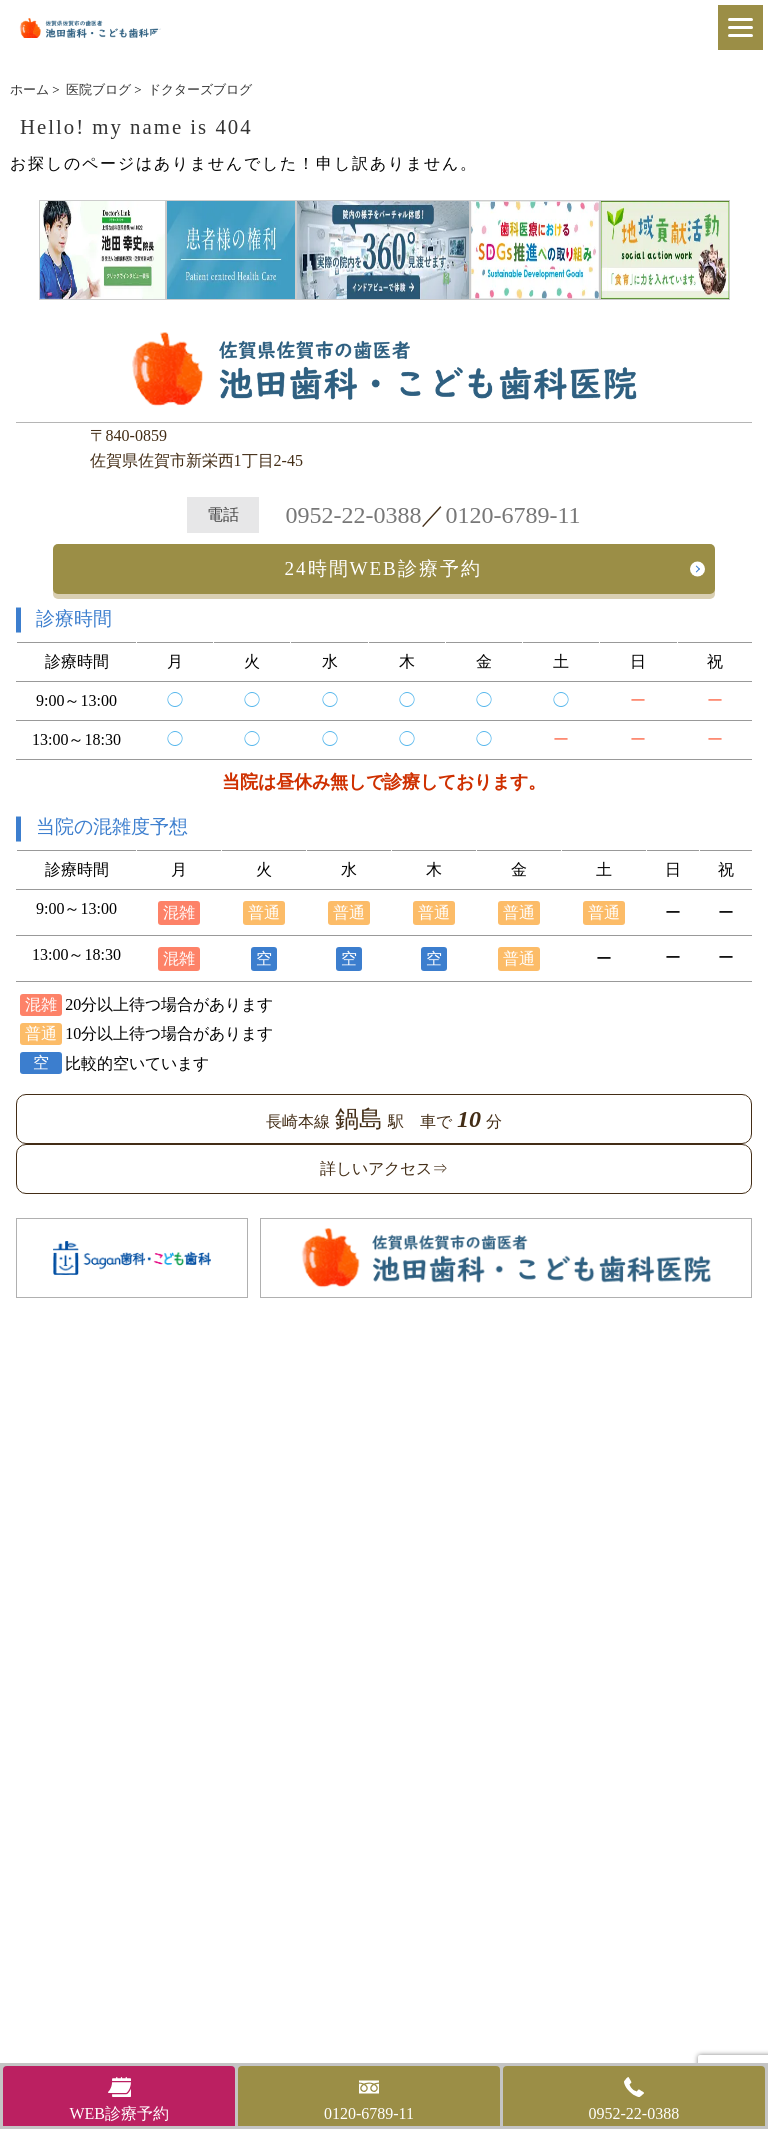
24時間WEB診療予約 (383, 568)
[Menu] (740, 27)
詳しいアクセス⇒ (384, 1168)
